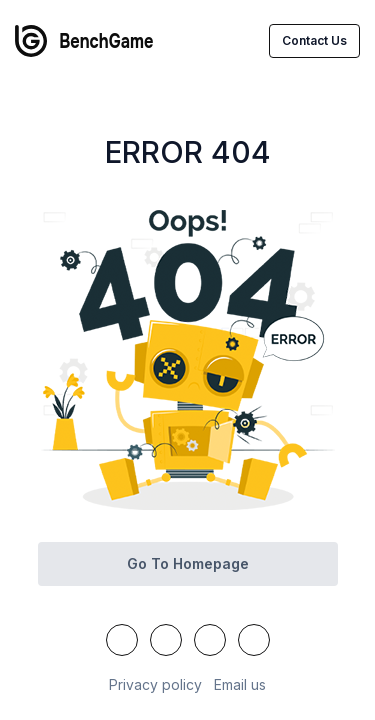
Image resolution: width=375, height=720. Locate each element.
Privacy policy (155, 684)
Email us (240, 684)
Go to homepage (188, 563)
